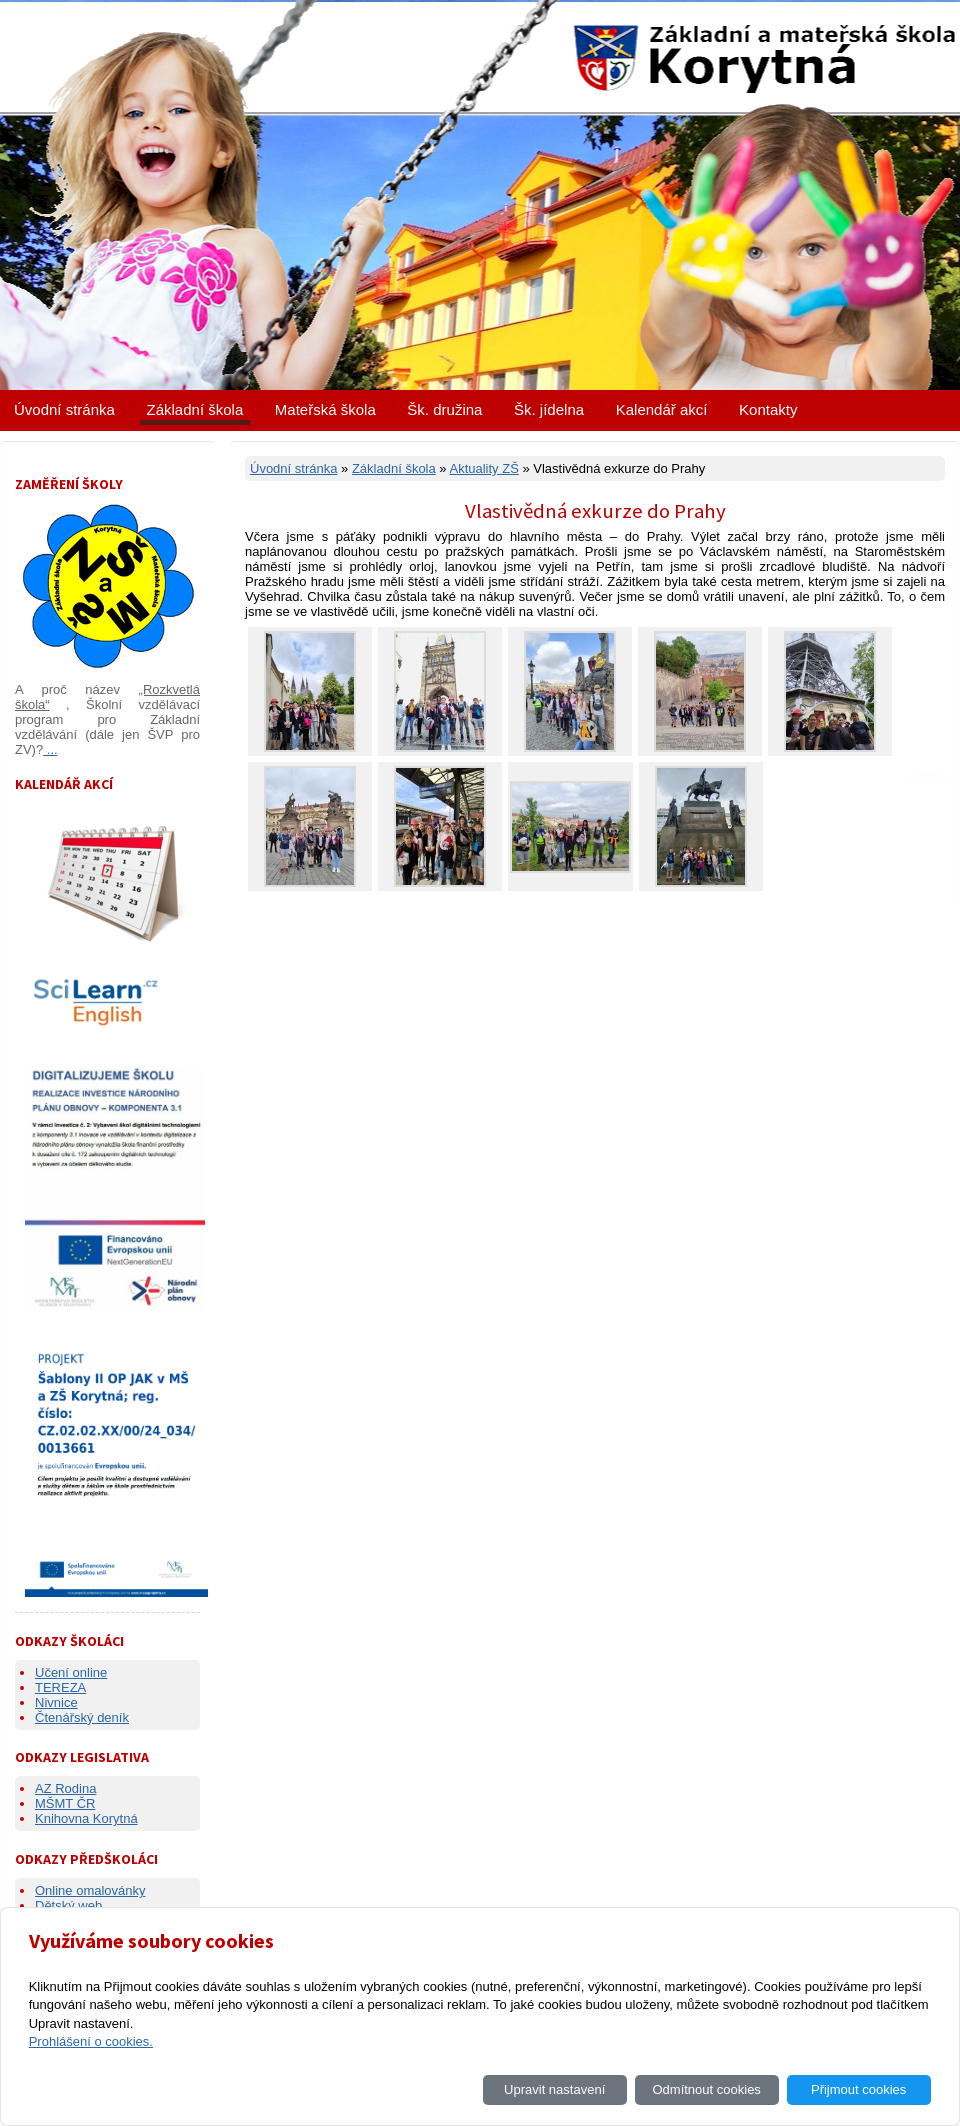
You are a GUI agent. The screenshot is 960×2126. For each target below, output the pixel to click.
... (50, 749)
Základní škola (195, 409)
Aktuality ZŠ (483, 468)
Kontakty (768, 409)
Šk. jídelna (549, 409)
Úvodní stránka (64, 409)
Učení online (71, 1672)
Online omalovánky (90, 1890)
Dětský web (68, 1905)
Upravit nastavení (554, 2089)
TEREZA (60, 1687)
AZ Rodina (65, 1788)
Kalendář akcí (662, 409)
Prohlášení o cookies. (91, 2041)
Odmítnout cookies (706, 2089)
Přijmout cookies (858, 2089)
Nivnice (56, 1702)
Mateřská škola (325, 409)
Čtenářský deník (82, 1717)
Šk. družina (444, 409)
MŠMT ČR (65, 1803)
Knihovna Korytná (86, 1818)
